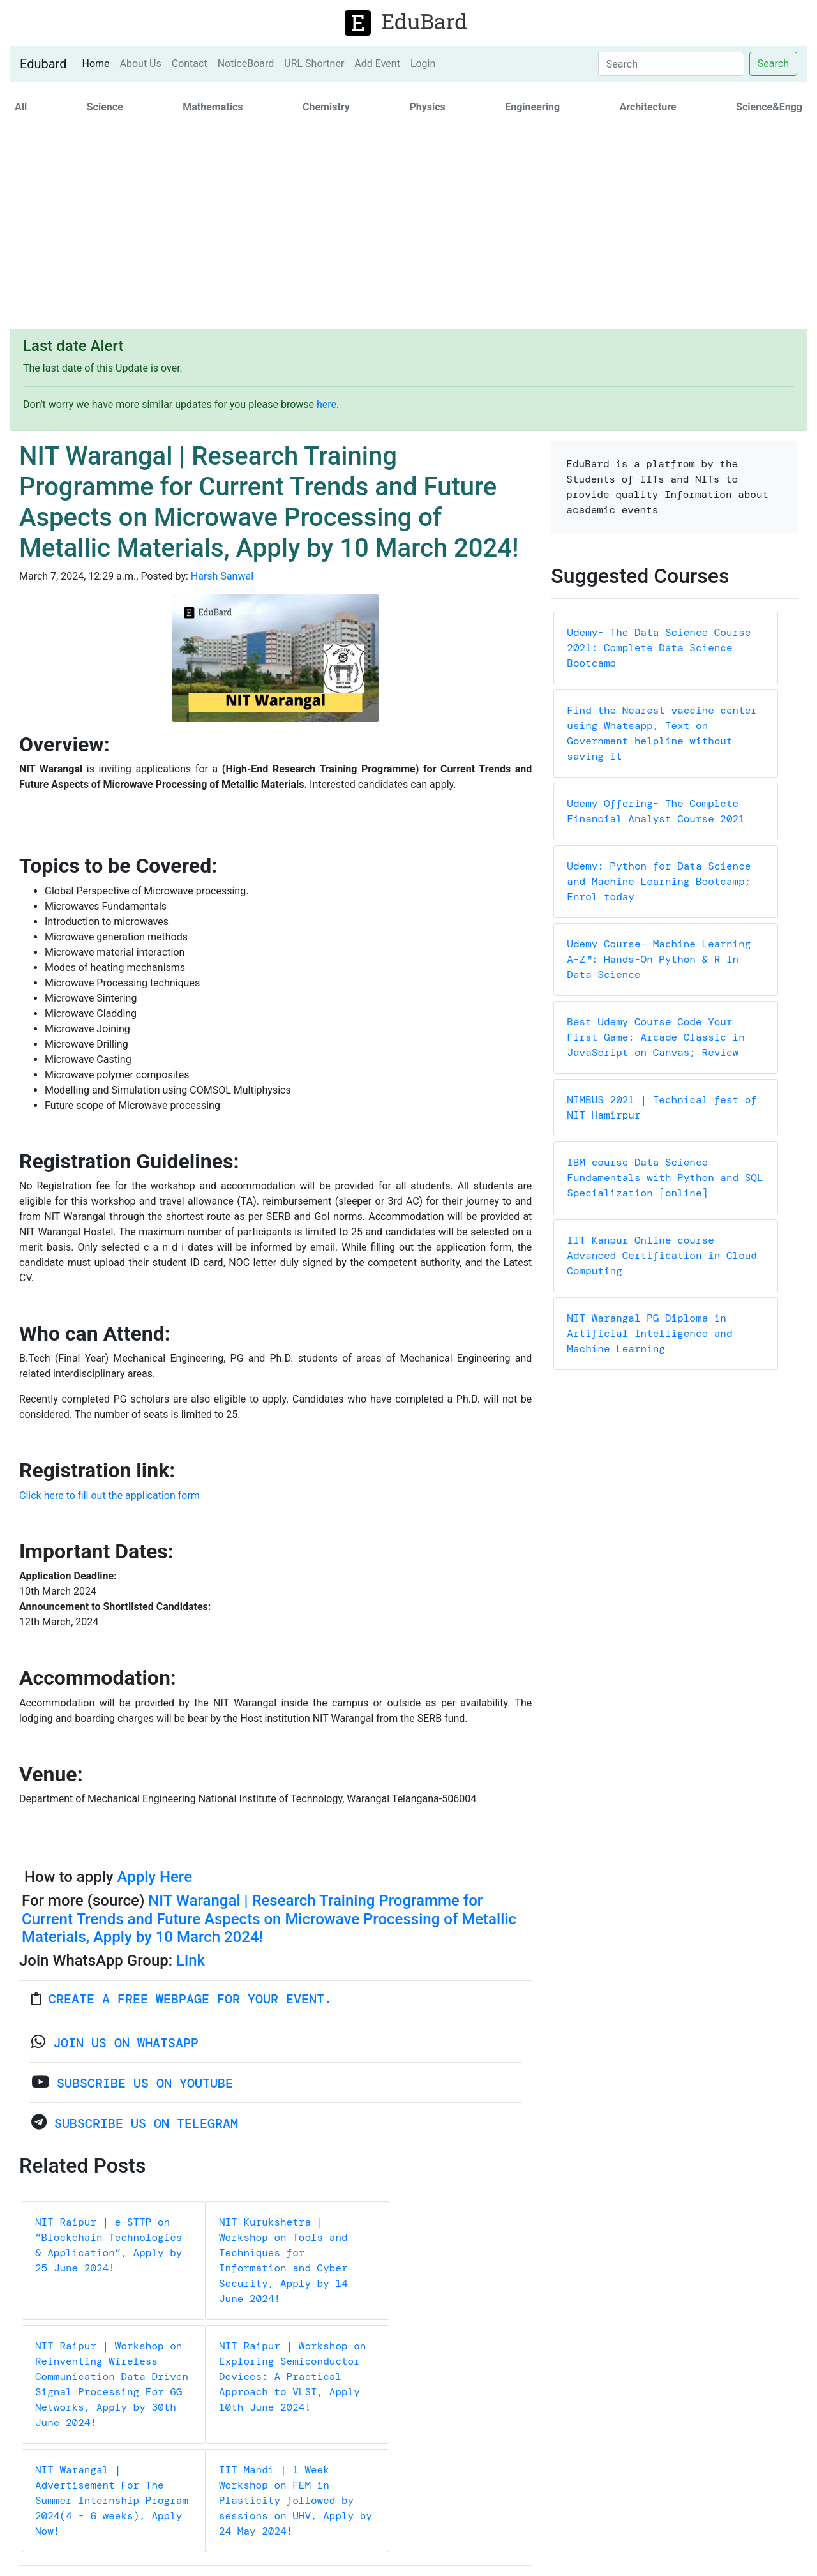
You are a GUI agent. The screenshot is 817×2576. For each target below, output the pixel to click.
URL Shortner (314, 63)
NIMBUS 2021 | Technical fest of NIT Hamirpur (662, 1107)
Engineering (532, 107)
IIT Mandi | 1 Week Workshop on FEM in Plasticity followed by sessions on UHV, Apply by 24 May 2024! (295, 2500)
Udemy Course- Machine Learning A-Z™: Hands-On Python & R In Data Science (659, 959)
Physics (427, 107)
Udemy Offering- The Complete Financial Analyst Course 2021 (655, 811)
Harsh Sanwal (222, 576)
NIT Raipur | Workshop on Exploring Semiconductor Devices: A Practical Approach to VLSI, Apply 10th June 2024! (292, 2376)
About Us (140, 63)
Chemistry (326, 107)
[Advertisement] (408, 233)
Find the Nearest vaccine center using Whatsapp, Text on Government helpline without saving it (662, 733)
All (21, 107)
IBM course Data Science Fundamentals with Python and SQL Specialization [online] (665, 1178)
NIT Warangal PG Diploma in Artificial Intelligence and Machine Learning (649, 1333)
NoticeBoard (246, 63)
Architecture (648, 107)
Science (105, 107)
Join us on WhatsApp (126, 2043)
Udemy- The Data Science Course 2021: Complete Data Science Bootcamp (659, 648)
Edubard (43, 64)
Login (422, 63)
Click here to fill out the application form (109, 1495)
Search (773, 63)
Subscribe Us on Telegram (146, 2123)
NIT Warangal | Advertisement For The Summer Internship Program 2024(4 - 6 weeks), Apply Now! (111, 2500)
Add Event (377, 63)
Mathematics (213, 107)
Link (190, 1961)
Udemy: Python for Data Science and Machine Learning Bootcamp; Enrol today (659, 881)
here (326, 404)
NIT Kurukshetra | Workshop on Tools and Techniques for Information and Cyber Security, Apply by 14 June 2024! (283, 2260)
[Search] (671, 64)
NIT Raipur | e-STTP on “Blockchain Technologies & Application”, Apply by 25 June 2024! (108, 2245)
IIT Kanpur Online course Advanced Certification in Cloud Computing (662, 1255)
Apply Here (154, 1877)
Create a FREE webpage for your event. (190, 1999)
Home (98, 63)
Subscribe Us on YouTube (145, 2083)
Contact (189, 63)
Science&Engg (769, 107)
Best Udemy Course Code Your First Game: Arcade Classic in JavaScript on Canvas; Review (655, 1037)
